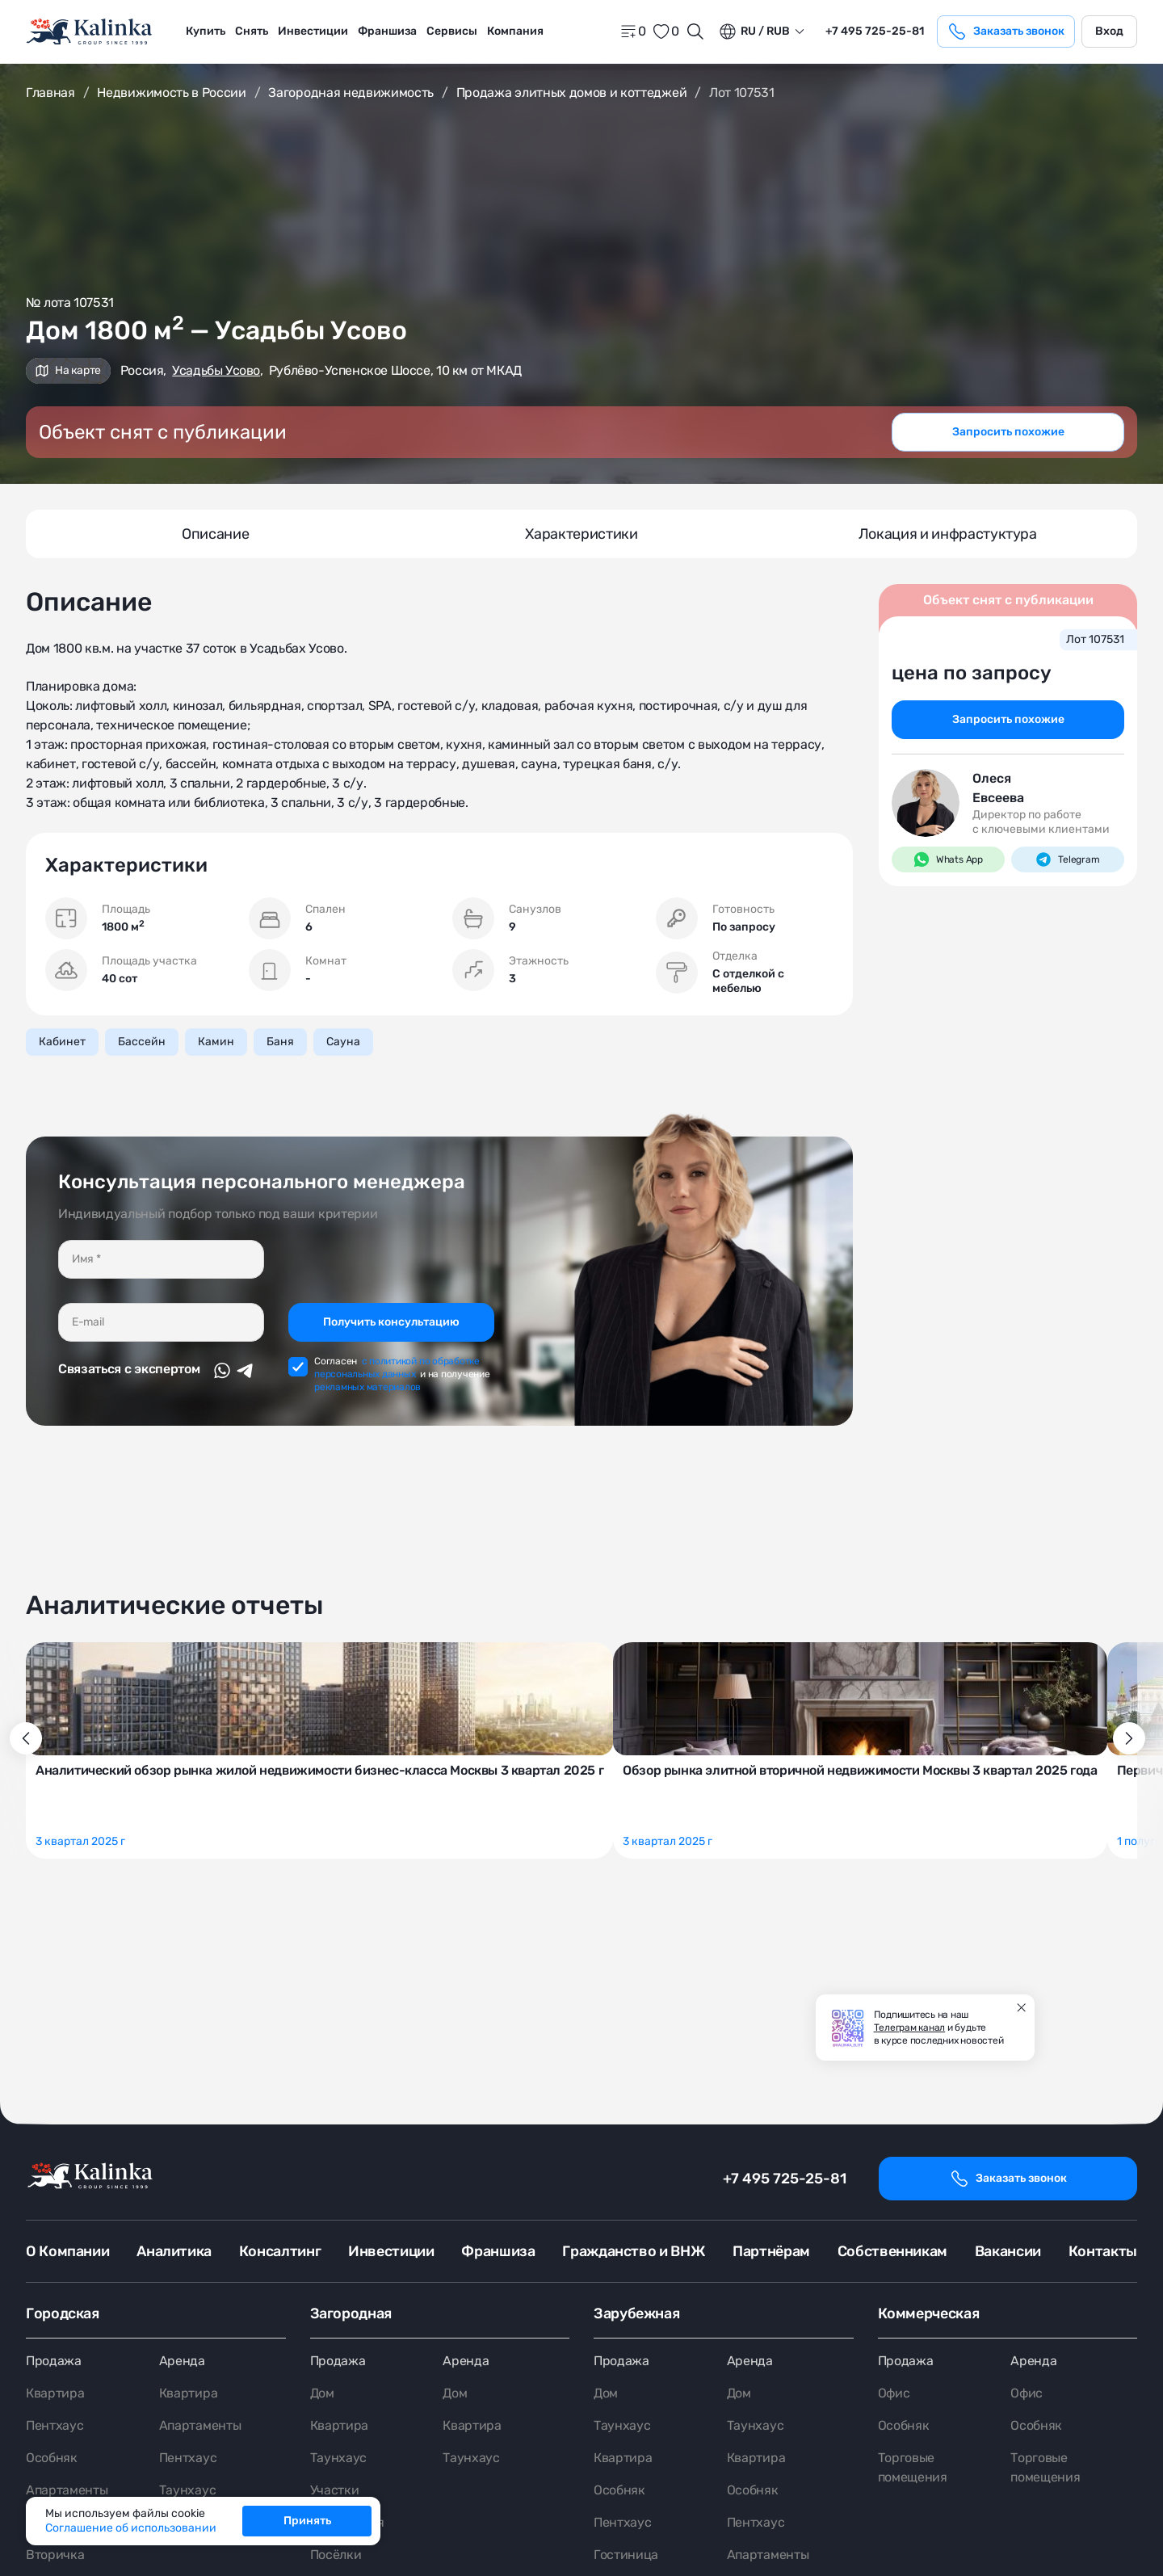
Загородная (351, 2313)
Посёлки (336, 2554)
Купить (205, 31)
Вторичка (55, 2554)
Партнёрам (771, 2251)
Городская (62, 2313)
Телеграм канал (910, 2027)
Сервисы (451, 31)
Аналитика (174, 2251)
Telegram (1067, 859)
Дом (322, 2393)
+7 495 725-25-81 (784, 2178)
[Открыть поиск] (695, 31)
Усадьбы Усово (216, 370)
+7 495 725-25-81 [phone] (874, 31)
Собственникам (892, 2251)
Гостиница (626, 2554)
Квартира (55, 2393)
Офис (894, 2393)
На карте (68, 370)
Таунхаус (187, 2490)
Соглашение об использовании (130, 2528)
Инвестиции (313, 31)
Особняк (52, 2457)
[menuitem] (205, 31)
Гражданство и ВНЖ (633, 2251)
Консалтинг (280, 2251)
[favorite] (665, 31)
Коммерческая (929, 2313)
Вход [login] (1109, 31)
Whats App (948, 859)
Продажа (54, 2360)
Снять (251, 31)
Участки (334, 2490)
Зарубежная (636, 2313)
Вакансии (1008, 2251)
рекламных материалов (367, 1387)
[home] (90, 32)
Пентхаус (54, 2425)
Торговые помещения (912, 2467)
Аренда (182, 2360)
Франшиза (387, 31)
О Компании (67, 2251)
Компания (515, 31)
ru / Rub (754, 31)
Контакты (1103, 2251)
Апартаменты (66, 2490)
